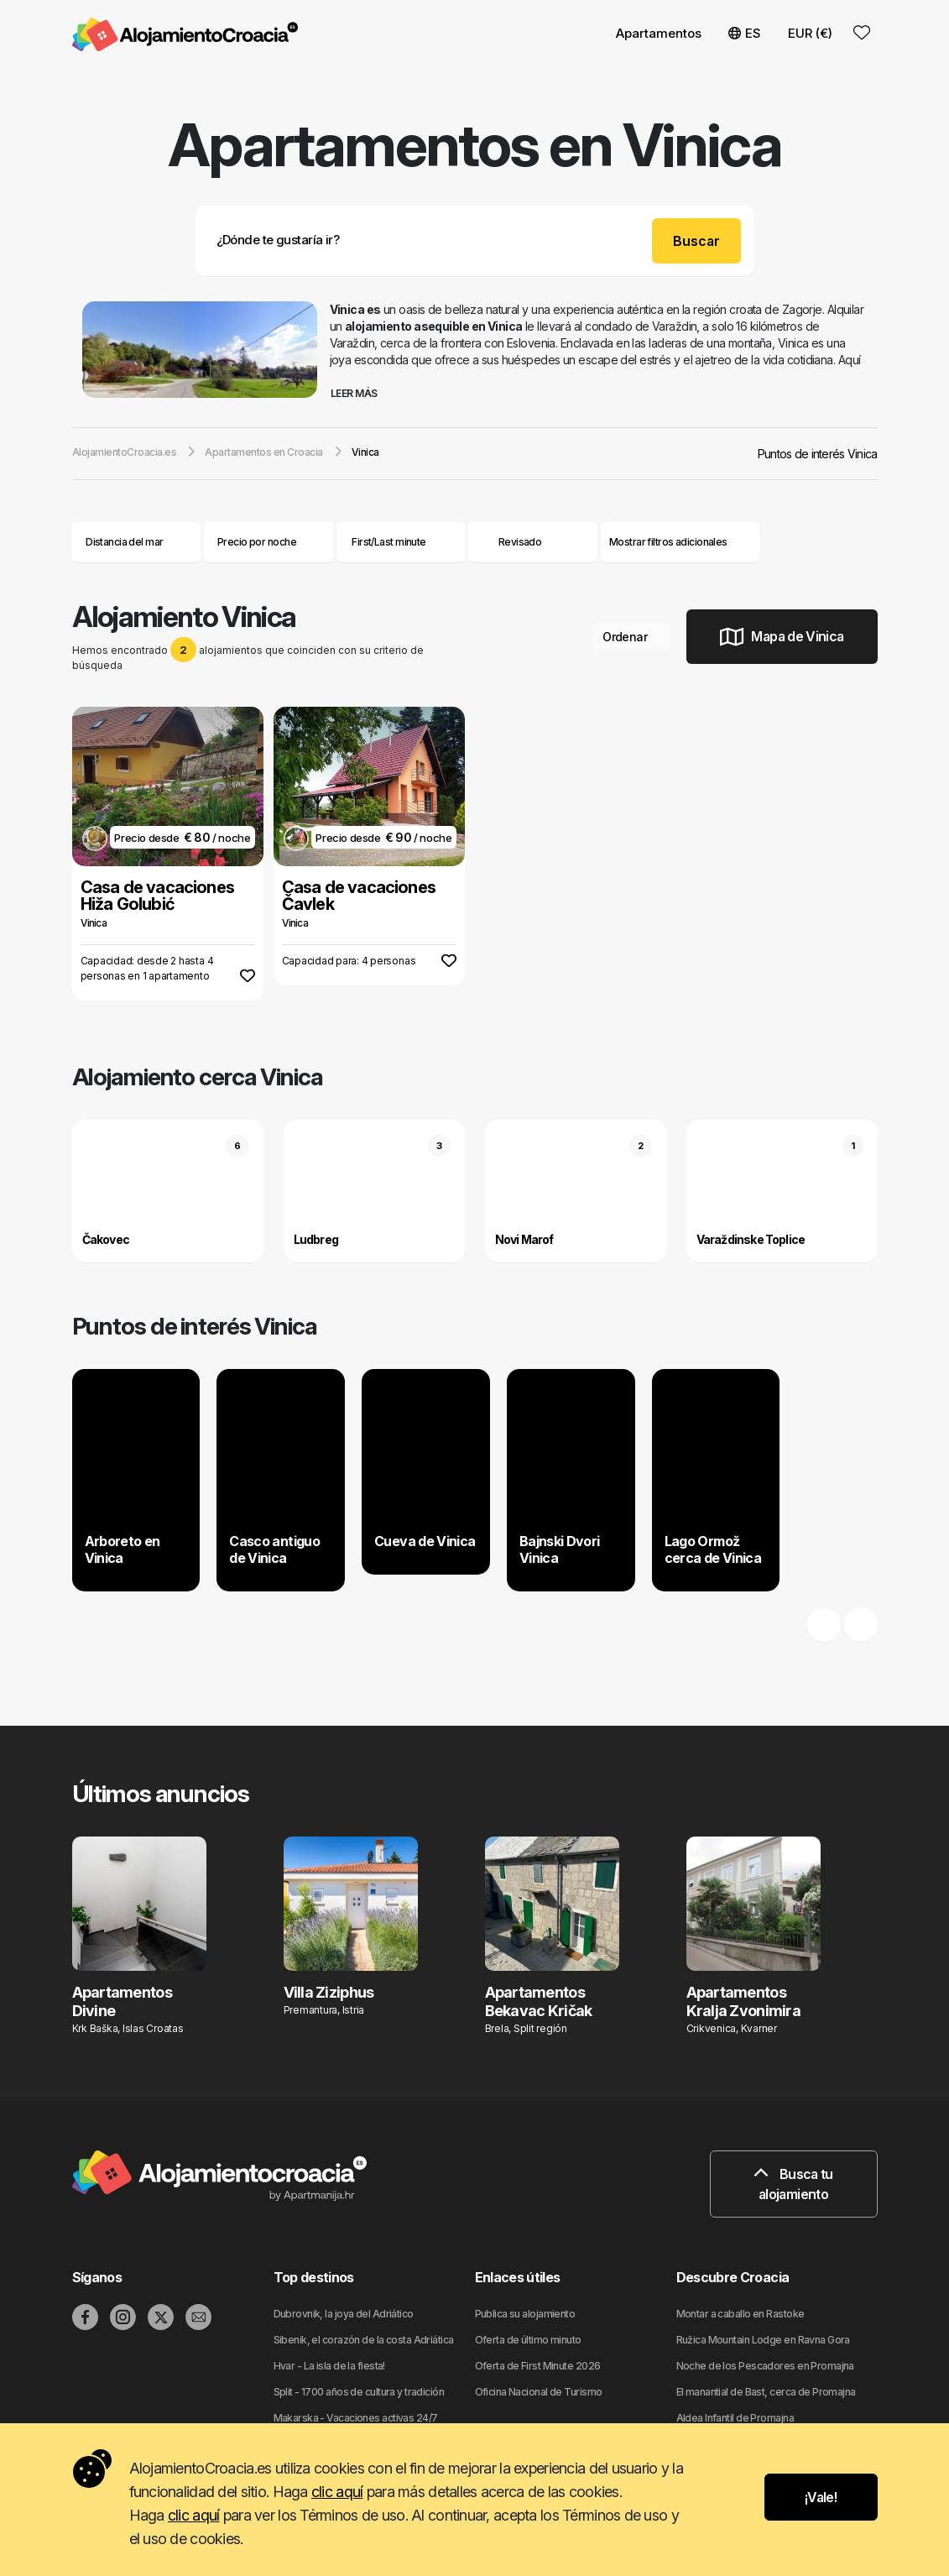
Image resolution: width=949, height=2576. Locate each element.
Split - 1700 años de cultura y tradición (359, 2391)
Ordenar (631, 637)
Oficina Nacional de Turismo (538, 2391)
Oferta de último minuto (528, 2339)
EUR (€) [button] (810, 33)
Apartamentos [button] (658, 33)
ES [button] (744, 33)
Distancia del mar (136, 542)
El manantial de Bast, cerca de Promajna (766, 2391)
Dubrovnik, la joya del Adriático (344, 2313)
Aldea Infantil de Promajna (735, 2417)
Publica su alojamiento (525, 2313)
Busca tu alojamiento (793, 2184)
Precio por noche (268, 542)
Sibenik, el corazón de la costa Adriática (364, 2339)
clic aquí (337, 2491)
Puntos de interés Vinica (818, 454)
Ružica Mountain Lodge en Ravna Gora (763, 2339)
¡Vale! (821, 2497)
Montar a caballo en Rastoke (740, 2313)
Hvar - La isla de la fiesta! (329, 2365)
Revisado (520, 542)
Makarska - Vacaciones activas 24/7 (356, 2417)
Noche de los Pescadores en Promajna (765, 2365)
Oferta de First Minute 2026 (538, 2365)
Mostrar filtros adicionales (680, 542)
